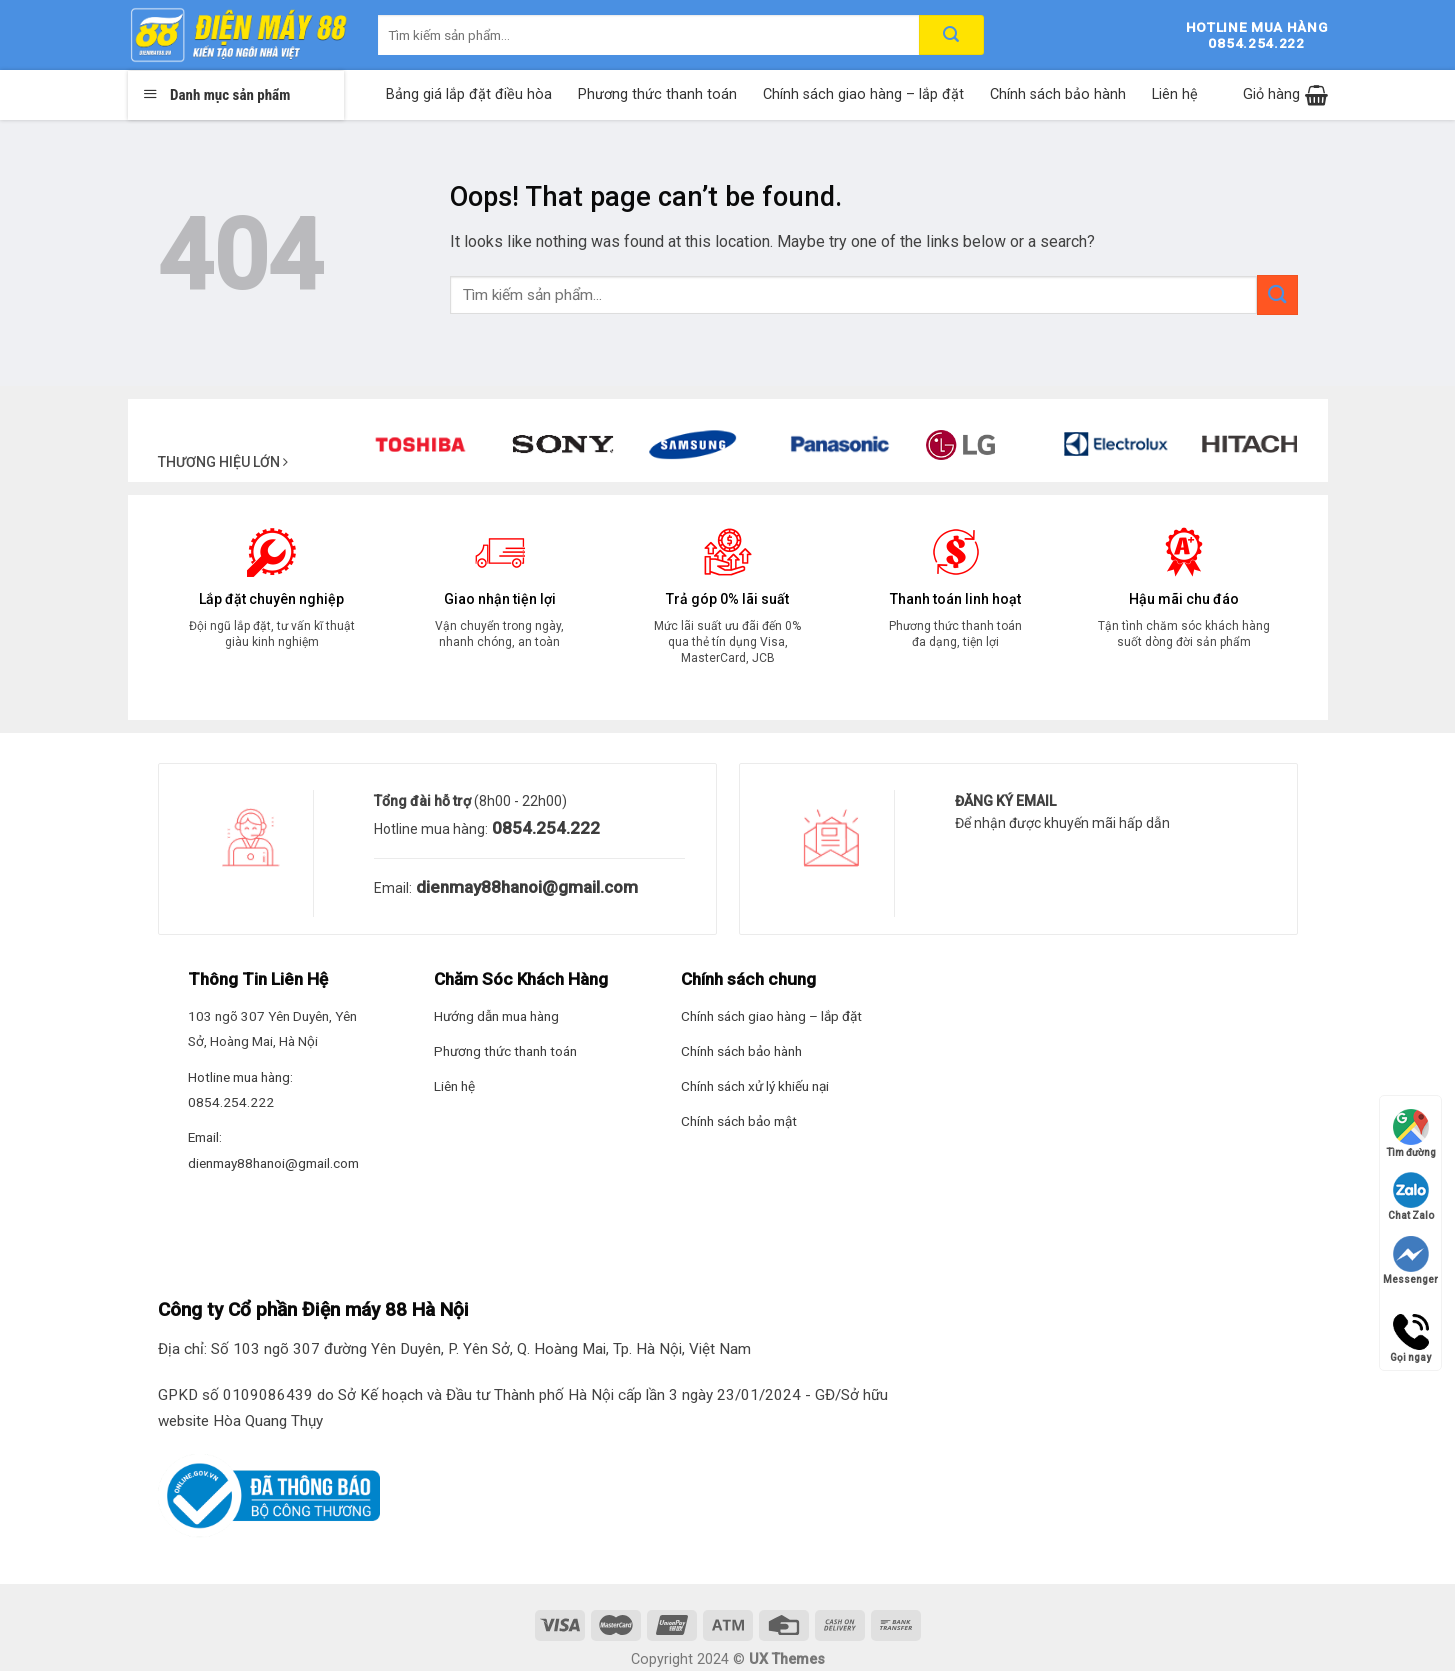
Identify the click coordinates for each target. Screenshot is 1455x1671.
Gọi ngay (1410, 1332)
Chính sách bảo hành (1058, 94)
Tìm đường (1411, 1133)
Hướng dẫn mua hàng (496, 1016)
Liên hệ (1175, 94)
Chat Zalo (1411, 1196)
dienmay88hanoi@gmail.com (525, 887)
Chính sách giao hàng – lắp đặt (863, 94)
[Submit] (1277, 294)
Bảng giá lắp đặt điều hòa (469, 94)
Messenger (1410, 1260)
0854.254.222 (544, 828)
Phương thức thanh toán (657, 94)
